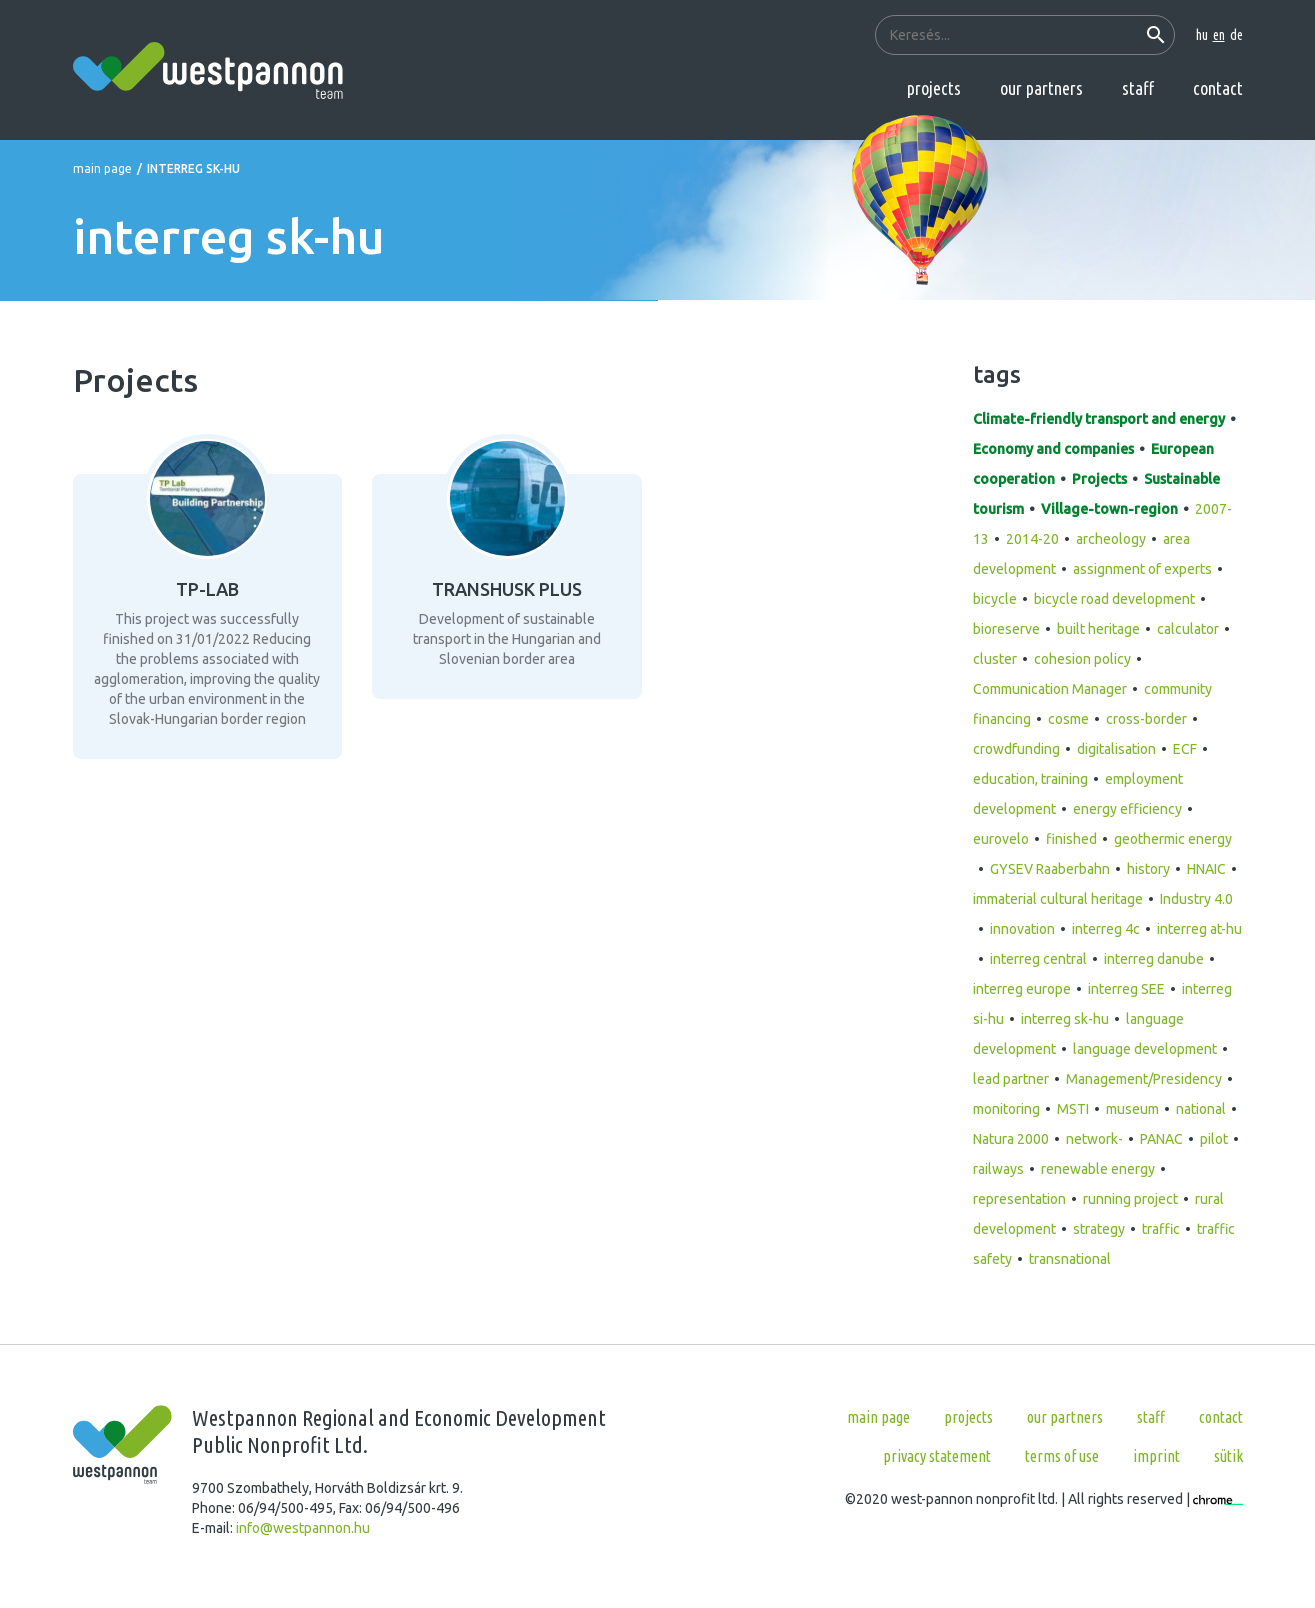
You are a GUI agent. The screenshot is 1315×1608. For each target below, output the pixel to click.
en (1219, 35)
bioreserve (1006, 629)
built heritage (1098, 629)
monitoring (1006, 1109)
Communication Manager (1050, 689)
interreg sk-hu (1065, 1019)
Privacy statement (937, 1456)
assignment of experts (1142, 569)
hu (1202, 35)
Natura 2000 (1011, 1139)
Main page (102, 168)
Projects (934, 88)
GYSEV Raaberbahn (1050, 869)
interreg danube (1154, 959)
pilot (1214, 1139)
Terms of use (1062, 1456)
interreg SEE (1126, 989)
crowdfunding (1016, 749)
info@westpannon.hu (303, 1528)
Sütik (1228, 1456)
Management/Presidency (1144, 1079)
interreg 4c (1106, 929)
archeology (1111, 539)
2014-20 (1032, 539)
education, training (1030, 779)
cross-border (1146, 719)
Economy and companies (1053, 449)
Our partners (1041, 88)
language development (1145, 1049)
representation (1019, 1199)
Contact (1218, 88)
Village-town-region (1109, 509)
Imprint (1156, 1456)
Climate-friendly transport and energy (1099, 419)
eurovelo (1001, 839)
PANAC (1161, 1139)
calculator (1188, 629)
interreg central (1038, 959)
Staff (1138, 88)
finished (1071, 839)
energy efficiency (1127, 809)
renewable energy (1098, 1169)
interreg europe (1022, 989)
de (1236, 35)
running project (1130, 1199)
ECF (1185, 749)
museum (1132, 1109)
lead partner (1011, 1079)
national (1201, 1109)
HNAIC (1206, 869)
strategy (1099, 1229)
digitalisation (1116, 749)
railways (998, 1169)
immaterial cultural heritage (1058, 899)
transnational (1070, 1259)
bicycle (995, 599)
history (1148, 869)
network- (1094, 1139)
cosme (1068, 719)
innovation (1022, 929)
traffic (1161, 1229)
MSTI (1073, 1109)
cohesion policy (1082, 659)
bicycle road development (1114, 599)
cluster (995, 659)
